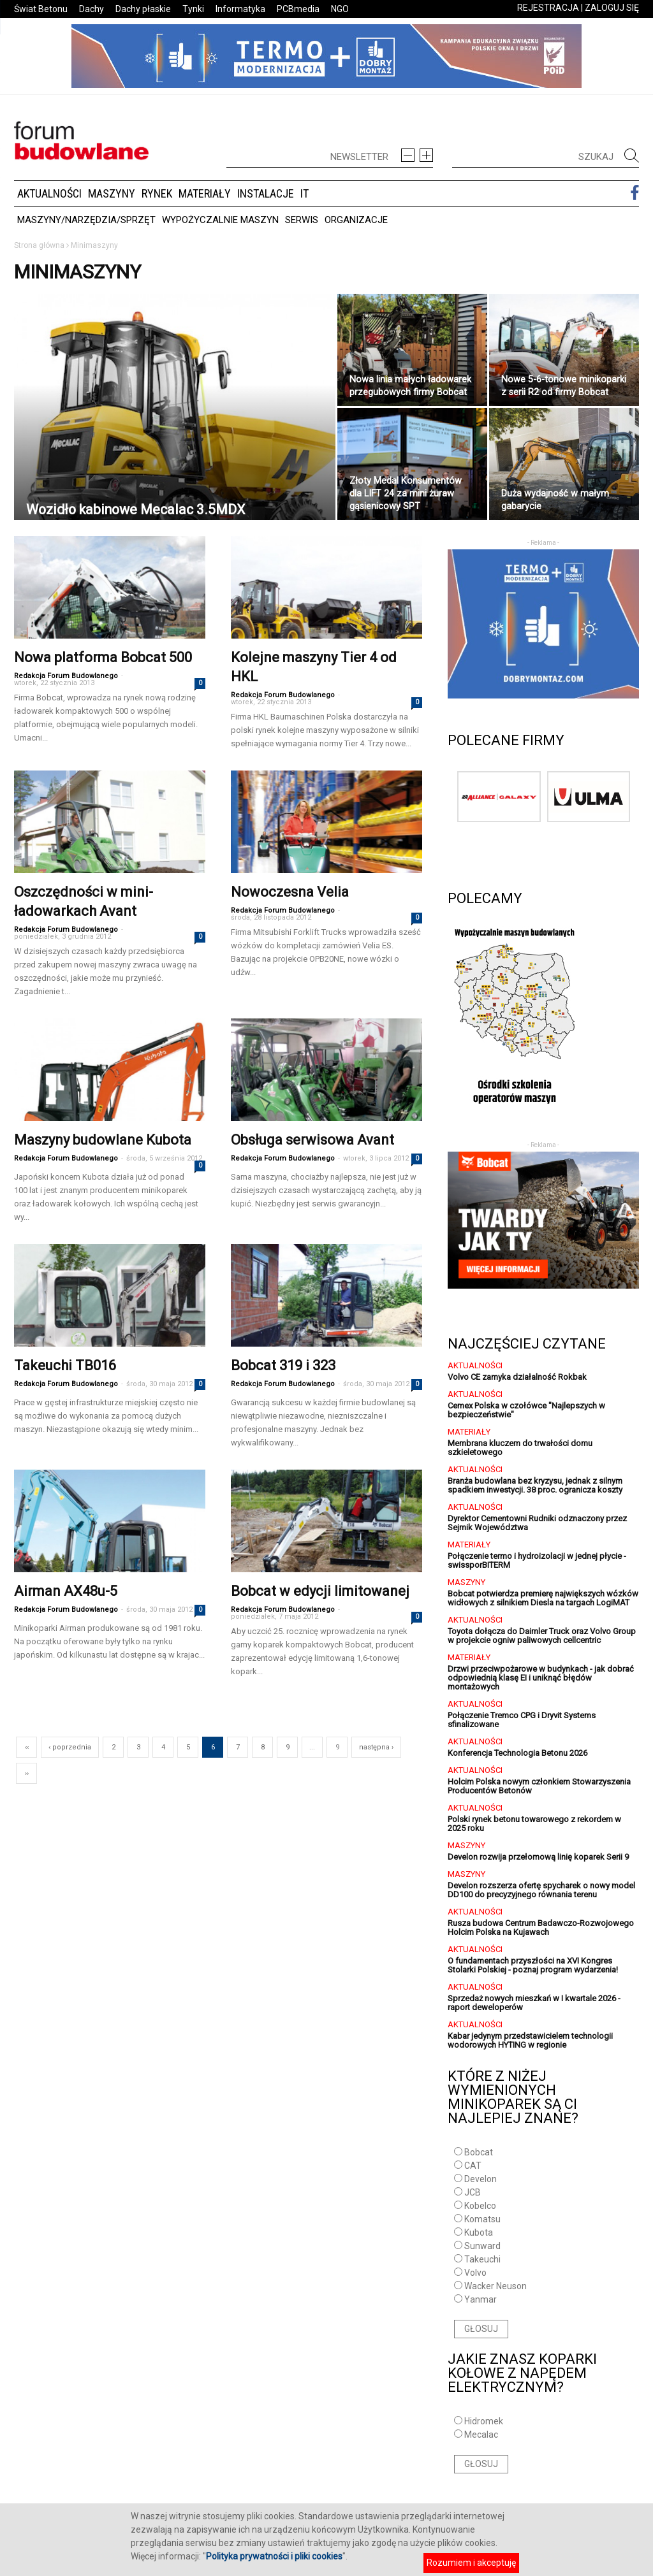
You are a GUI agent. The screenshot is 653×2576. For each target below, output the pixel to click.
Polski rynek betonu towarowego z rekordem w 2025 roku (534, 1823)
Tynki (193, 9)
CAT (472, 2165)
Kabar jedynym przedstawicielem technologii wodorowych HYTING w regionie (530, 2040)
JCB (472, 2192)
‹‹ (27, 1747)
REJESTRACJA (548, 8)
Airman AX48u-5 (65, 1591)
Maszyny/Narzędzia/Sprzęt (86, 220)
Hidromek (483, 2421)
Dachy (91, 9)
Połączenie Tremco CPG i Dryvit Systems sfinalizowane (522, 1720)
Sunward (482, 2246)
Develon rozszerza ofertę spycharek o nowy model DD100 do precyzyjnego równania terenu (541, 1890)
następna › (376, 1747)
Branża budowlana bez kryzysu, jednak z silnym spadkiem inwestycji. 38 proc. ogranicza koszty (535, 1485)
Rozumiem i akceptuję (471, 2563)
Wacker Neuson (495, 2286)
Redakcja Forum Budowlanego (66, 676)
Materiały (205, 193)
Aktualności (49, 193)
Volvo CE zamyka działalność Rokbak (517, 1377)
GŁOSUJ (481, 2329)
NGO (340, 9)
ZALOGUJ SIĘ (612, 8)
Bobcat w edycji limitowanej (320, 1591)
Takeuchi (482, 2259)
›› (27, 1773)
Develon (480, 2179)
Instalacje (265, 193)
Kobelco (480, 2206)
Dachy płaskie (143, 9)
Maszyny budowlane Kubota (102, 1140)
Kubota (478, 2232)
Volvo (475, 2273)
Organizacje (356, 220)
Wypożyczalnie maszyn (220, 220)
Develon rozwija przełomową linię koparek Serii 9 (538, 1857)
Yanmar (480, 2299)
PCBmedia (298, 9)
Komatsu (482, 2219)
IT (304, 193)
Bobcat (478, 2152)
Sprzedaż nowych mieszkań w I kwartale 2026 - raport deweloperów (534, 2003)
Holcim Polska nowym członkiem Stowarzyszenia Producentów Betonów (539, 1786)
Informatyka (240, 9)
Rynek (157, 193)
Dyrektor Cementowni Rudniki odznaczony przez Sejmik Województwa (537, 1523)
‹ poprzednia (69, 1747)
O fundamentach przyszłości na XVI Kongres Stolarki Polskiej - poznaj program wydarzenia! (533, 1965)
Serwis (301, 220)
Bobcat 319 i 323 (283, 1365)
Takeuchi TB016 (65, 1365)
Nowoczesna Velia (290, 892)
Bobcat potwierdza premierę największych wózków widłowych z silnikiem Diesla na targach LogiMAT (543, 1598)
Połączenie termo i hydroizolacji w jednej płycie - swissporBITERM (537, 1560)
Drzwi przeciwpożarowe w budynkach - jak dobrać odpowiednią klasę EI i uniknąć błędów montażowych (541, 1677)
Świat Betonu (41, 9)
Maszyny (111, 193)
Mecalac (481, 2434)
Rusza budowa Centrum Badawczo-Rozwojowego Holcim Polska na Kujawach (541, 1927)
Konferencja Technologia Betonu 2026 (517, 1753)
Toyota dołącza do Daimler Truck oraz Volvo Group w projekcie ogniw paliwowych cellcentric (542, 1635)
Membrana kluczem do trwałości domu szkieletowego (520, 1447)
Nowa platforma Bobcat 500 (103, 657)
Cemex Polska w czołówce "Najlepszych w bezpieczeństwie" (526, 1410)
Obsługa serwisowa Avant (312, 1140)
